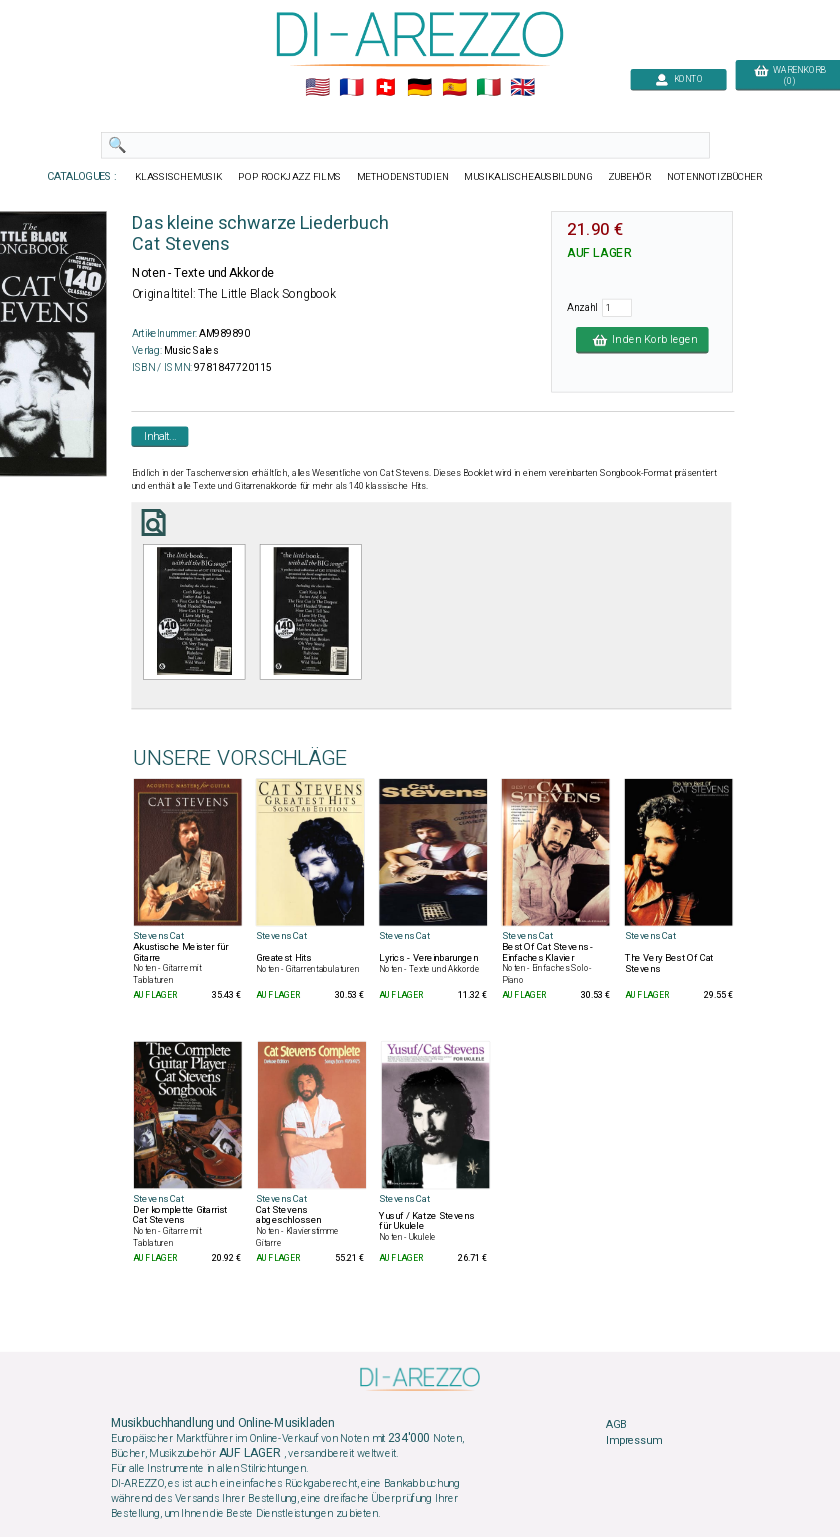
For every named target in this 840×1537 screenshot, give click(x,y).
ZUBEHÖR (630, 177)
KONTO (679, 79)
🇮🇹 (488, 88)
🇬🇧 (522, 88)
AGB (616, 1425)
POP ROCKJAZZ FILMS (289, 177)
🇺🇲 (317, 88)
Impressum (634, 1440)
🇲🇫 (351, 88)
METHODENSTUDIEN (403, 177)
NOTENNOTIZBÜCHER (715, 177)
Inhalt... (160, 436)
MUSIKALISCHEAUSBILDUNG (528, 177)
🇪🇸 (454, 88)
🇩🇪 (419, 88)
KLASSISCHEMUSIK (179, 177)
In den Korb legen (642, 340)
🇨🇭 (385, 88)
